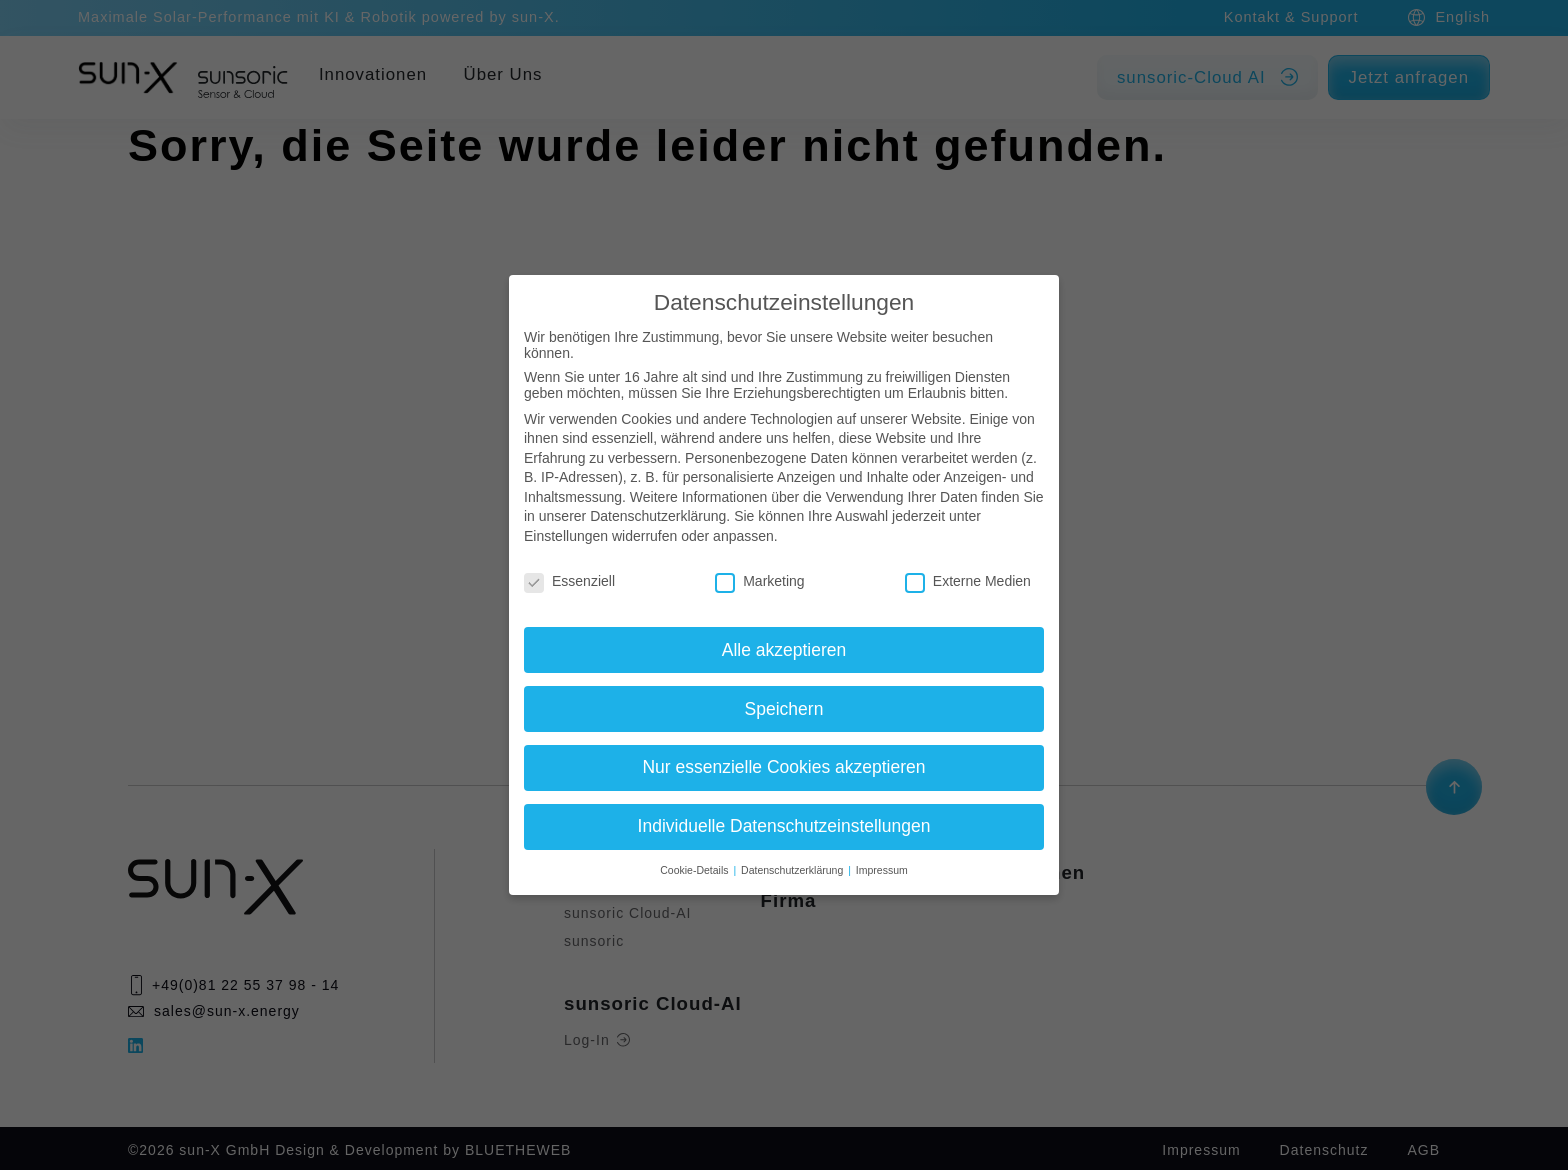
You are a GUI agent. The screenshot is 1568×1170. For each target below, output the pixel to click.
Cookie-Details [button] (695, 870)
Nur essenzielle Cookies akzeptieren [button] (783, 767)
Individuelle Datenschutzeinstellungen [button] (784, 826)
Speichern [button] (784, 709)
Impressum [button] (882, 870)
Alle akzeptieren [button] (784, 650)
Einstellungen (566, 536)
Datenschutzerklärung (658, 516)
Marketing (759, 581)
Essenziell (569, 581)
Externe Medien (968, 581)
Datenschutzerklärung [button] (793, 870)
